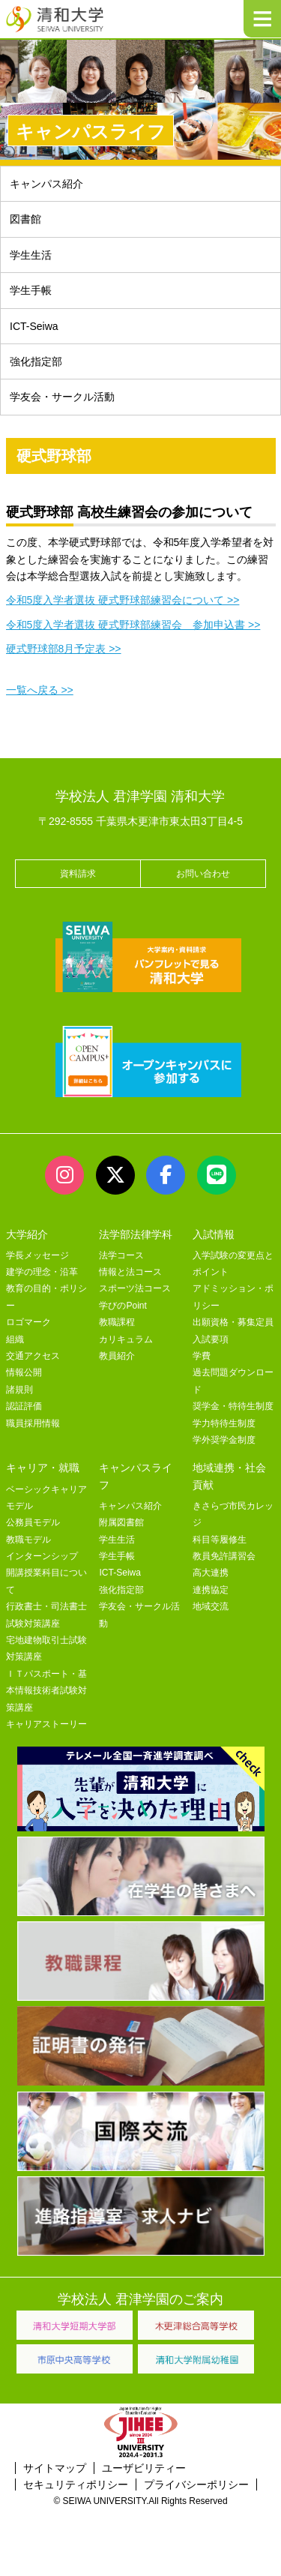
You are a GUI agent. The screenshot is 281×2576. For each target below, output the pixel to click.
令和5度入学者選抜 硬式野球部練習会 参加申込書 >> (133, 625)
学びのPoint (122, 1305)
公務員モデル (33, 1522)
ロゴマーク (28, 1322)
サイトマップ (54, 2468)
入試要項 (211, 1339)
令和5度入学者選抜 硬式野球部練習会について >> (123, 600)
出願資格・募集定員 (233, 1322)
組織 (15, 1339)
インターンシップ (42, 1556)
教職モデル (28, 1539)
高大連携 (211, 1572)
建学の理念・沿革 (42, 1272)
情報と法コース (130, 1272)
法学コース (121, 1255)
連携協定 (211, 1590)
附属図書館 (121, 1522)
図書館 (25, 219)
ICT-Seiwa (34, 326)
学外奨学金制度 (224, 1440)
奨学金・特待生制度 (233, 1406)
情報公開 (24, 1372)
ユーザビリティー (144, 2468)
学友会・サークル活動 (62, 397)
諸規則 (19, 1389)
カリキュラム (126, 1339)
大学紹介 (27, 1234)
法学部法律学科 (135, 1234)
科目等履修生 (220, 1539)
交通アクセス (33, 1356)
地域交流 (211, 1606)
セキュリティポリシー (75, 2485)
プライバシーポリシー (196, 2485)
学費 (202, 1356)
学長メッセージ (37, 1255)
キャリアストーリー (46, 1724)
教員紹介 (117, 1356)
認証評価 (24, 1406)
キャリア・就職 (42, 1468)
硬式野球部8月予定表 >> (63, 649)
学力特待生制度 (224, 1423)
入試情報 (214, 1234)
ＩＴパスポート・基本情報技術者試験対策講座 (46, 1691)
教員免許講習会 (224, 1556)
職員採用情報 (33, 1423)
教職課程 (117, 1322)
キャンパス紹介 (46, 184)
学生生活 (31, 255)
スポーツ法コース (135, 1288)
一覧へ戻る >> (39, 690)
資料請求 (78, 873)
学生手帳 (31, 290)
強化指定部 (36, 361)
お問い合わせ (203, 873)
